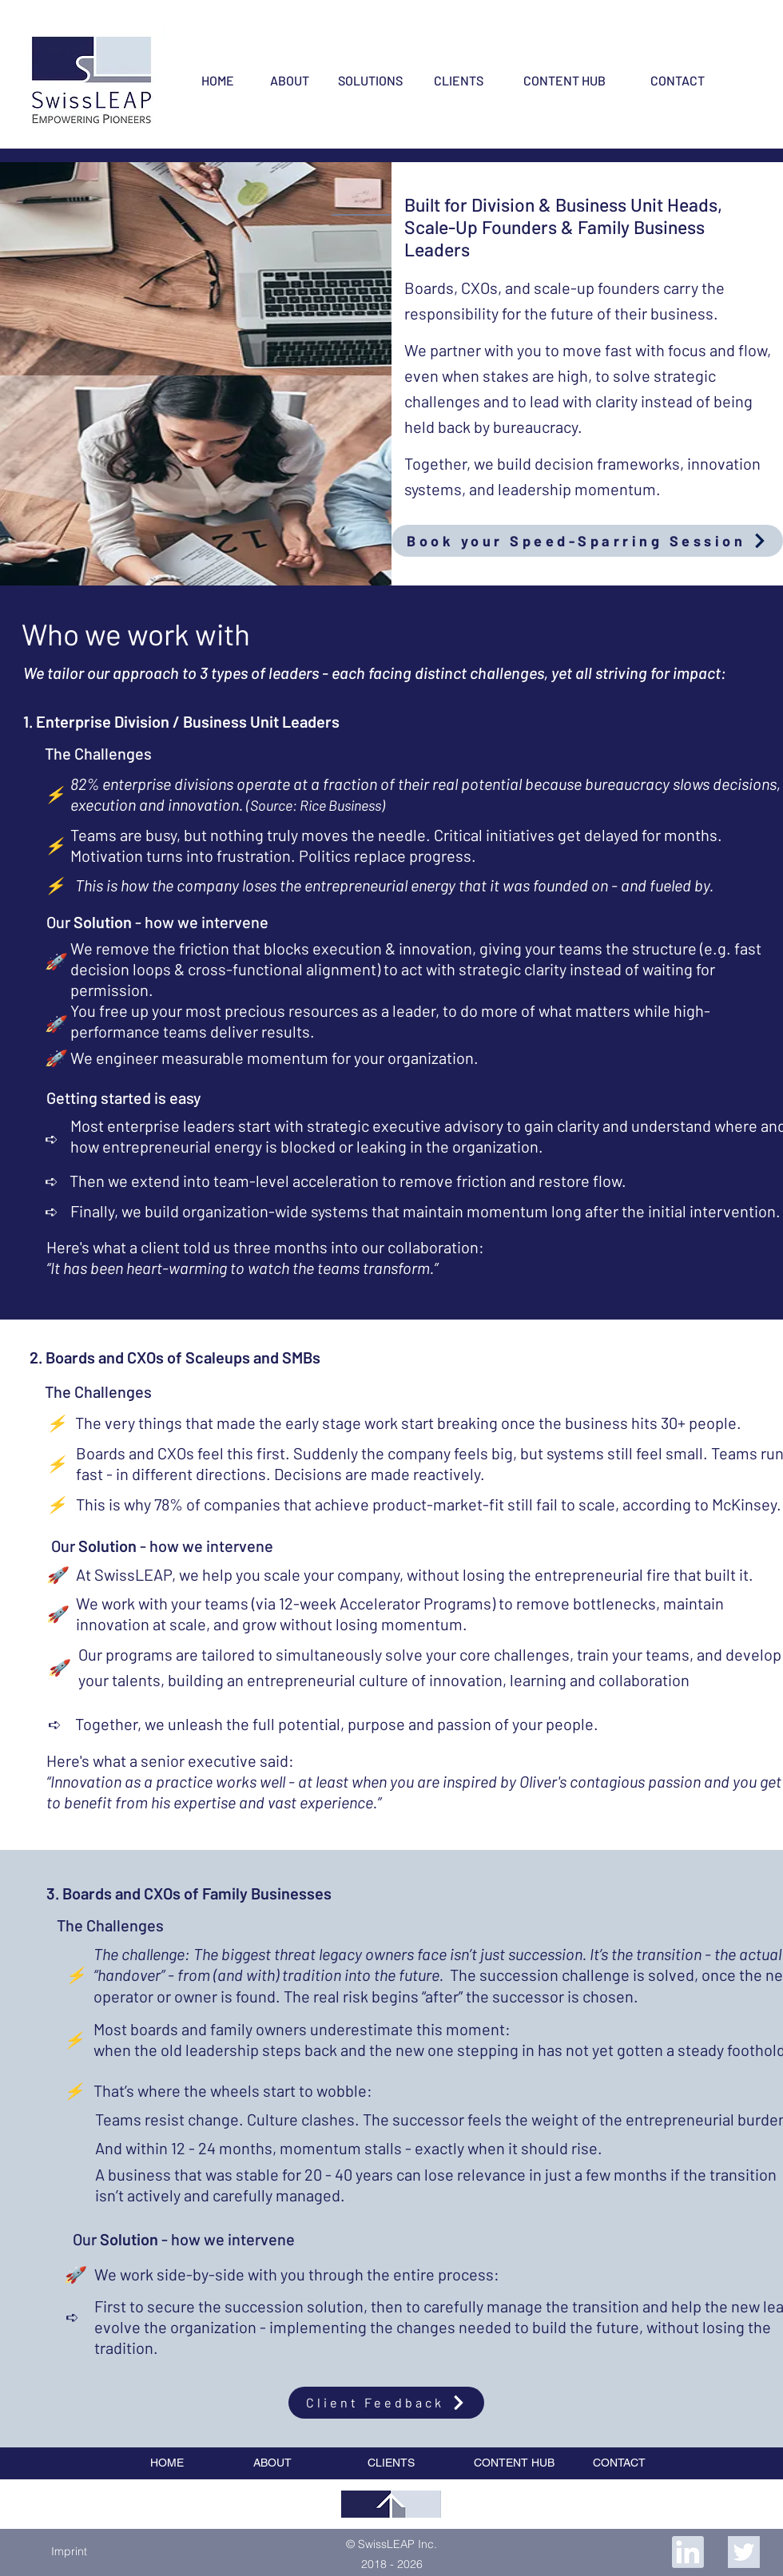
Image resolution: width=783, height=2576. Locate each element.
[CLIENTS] (458, 81)
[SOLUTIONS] (370, 81)
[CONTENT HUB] (564, 81)
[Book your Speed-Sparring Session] (587, 541)
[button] (68, 2552)
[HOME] (217, 81)
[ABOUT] (289, 81)
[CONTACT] (677, 81)
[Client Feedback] (386, 2403)
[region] (391, 2504)
